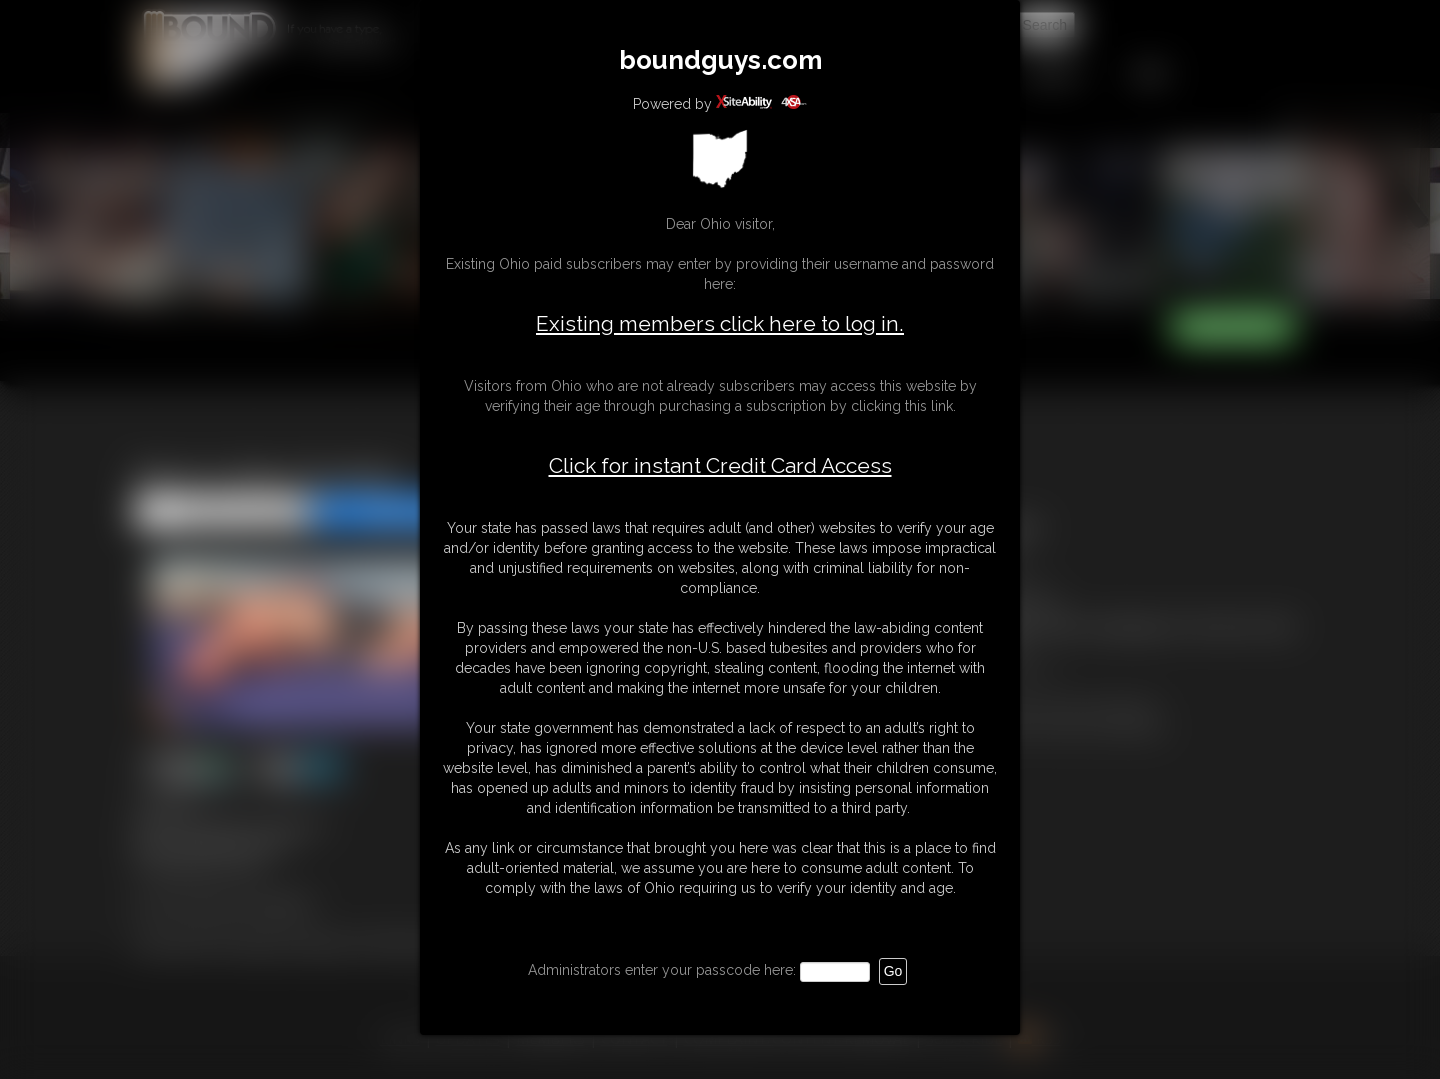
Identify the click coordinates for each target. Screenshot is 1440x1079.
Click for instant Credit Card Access (720, 466)
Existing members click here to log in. (720, 323)
